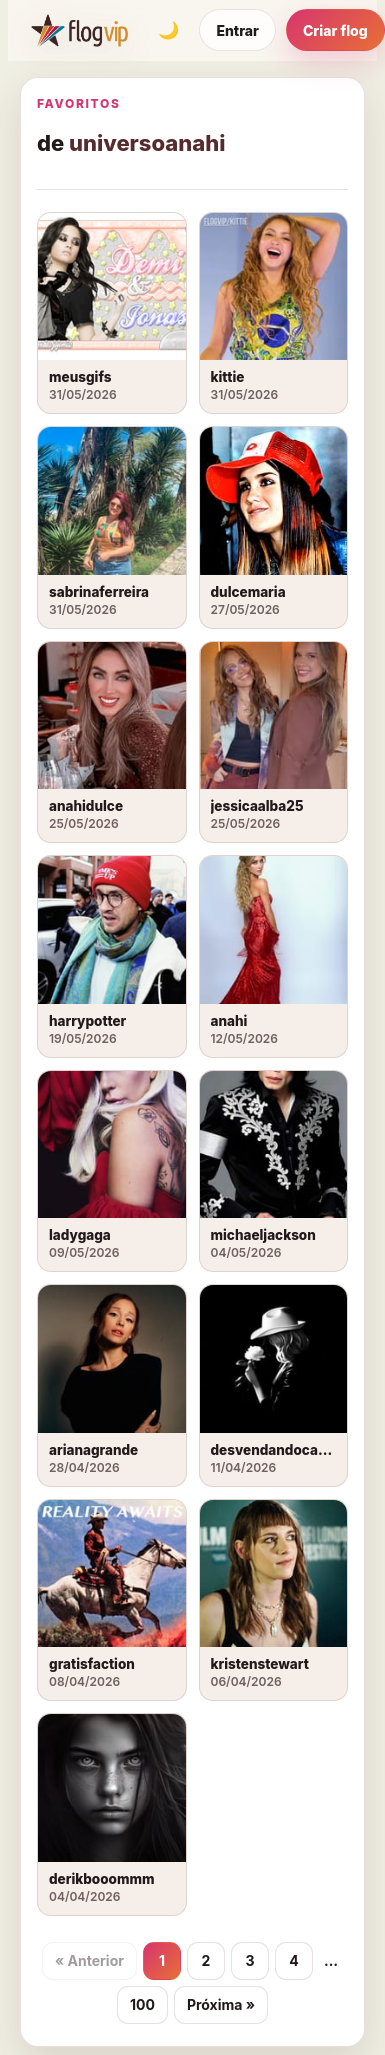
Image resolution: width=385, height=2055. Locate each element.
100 (142, 2004)
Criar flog (335, 30)
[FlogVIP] (79, 30)
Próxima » (221, 2004)
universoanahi (147, 143)
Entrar (237, 30)
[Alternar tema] (168, 30)
